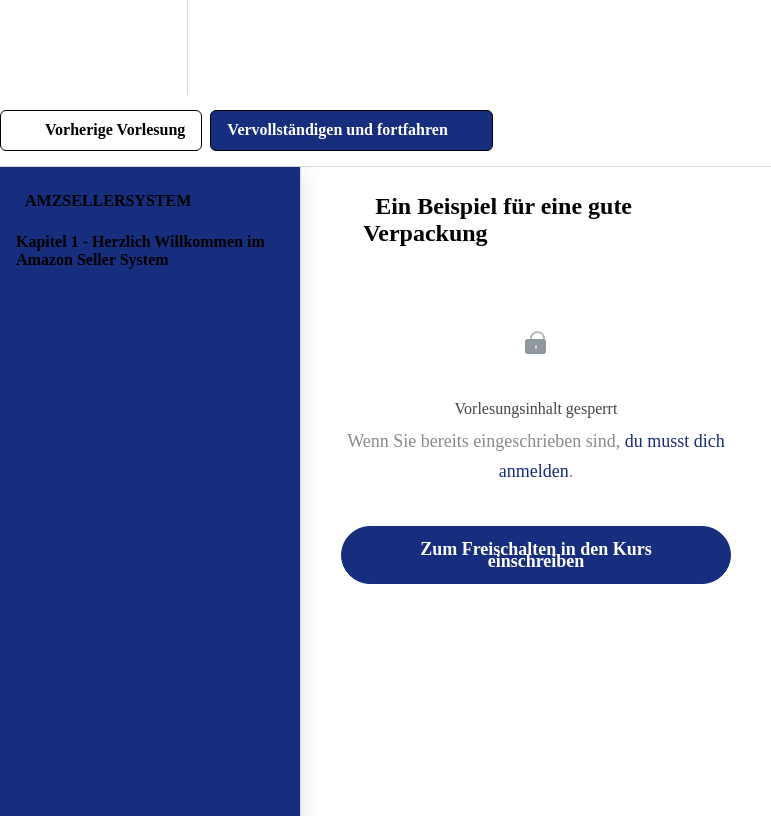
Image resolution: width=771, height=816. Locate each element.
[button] (37, 47)
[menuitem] (150, 47)
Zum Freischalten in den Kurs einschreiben (536, 555)
